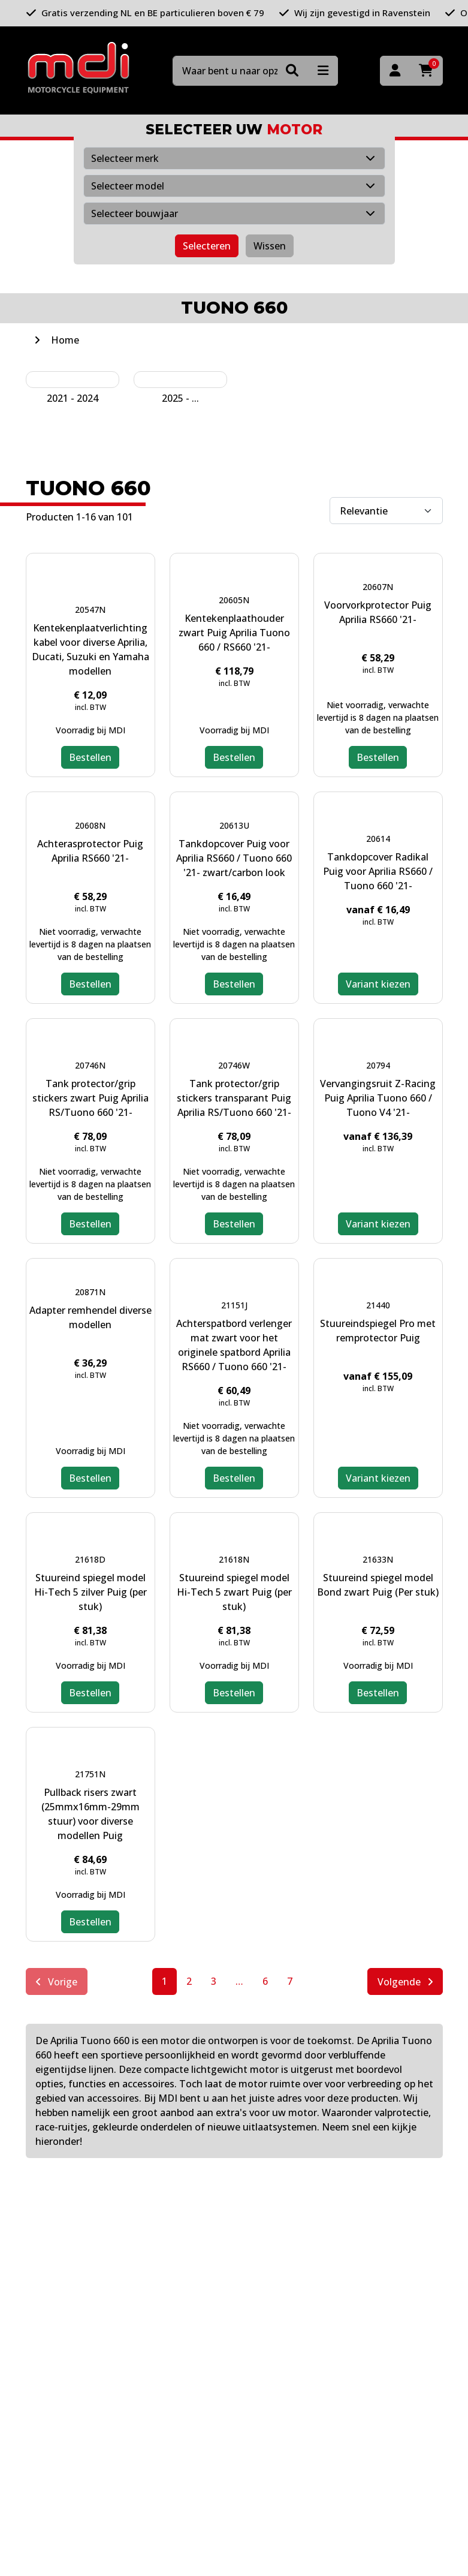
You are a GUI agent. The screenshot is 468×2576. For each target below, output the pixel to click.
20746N (90, 1065)
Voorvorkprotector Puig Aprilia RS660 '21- (377, 612)
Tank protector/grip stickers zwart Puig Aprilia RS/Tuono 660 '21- (90, 1098)
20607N (378, 586)
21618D (90, 1559)
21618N (234, 1559)
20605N (234, 600)
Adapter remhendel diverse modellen (90, 1317)
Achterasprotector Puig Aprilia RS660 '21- (90, 851)
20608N (90, 825)
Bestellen (90, 757)
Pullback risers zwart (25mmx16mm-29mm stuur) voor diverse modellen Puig (90, 1814)
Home (65, 340)
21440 (378, 1305)
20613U (234, 825)
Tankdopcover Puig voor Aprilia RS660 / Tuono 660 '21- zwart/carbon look (234, 858)
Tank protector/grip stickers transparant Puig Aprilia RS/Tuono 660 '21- (234, 1098)
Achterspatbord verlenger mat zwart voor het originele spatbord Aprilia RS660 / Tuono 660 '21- (234, 1345)
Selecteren (207, 245)
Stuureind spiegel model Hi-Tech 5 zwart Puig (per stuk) (234, 1592)
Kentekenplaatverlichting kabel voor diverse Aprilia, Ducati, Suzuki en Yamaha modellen (90, 649)
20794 (378, 1065)
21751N (90, 1774)
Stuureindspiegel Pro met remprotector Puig (378, 1330)
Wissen (269, 245)
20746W (234, 1065)
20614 (378, 838)
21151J (234, 1305)
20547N (90, 609)
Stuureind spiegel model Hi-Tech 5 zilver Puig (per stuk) (90, 1592)
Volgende (405, 1981)
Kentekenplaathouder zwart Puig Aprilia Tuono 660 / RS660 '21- (234, 633)
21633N (378, 1559)
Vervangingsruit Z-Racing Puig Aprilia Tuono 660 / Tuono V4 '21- (378, 1098)
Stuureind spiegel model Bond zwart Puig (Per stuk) (378, 1585)
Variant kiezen (378, 984)
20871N (90, 1292)
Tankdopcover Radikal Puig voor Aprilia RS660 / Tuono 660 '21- (378, 871)
